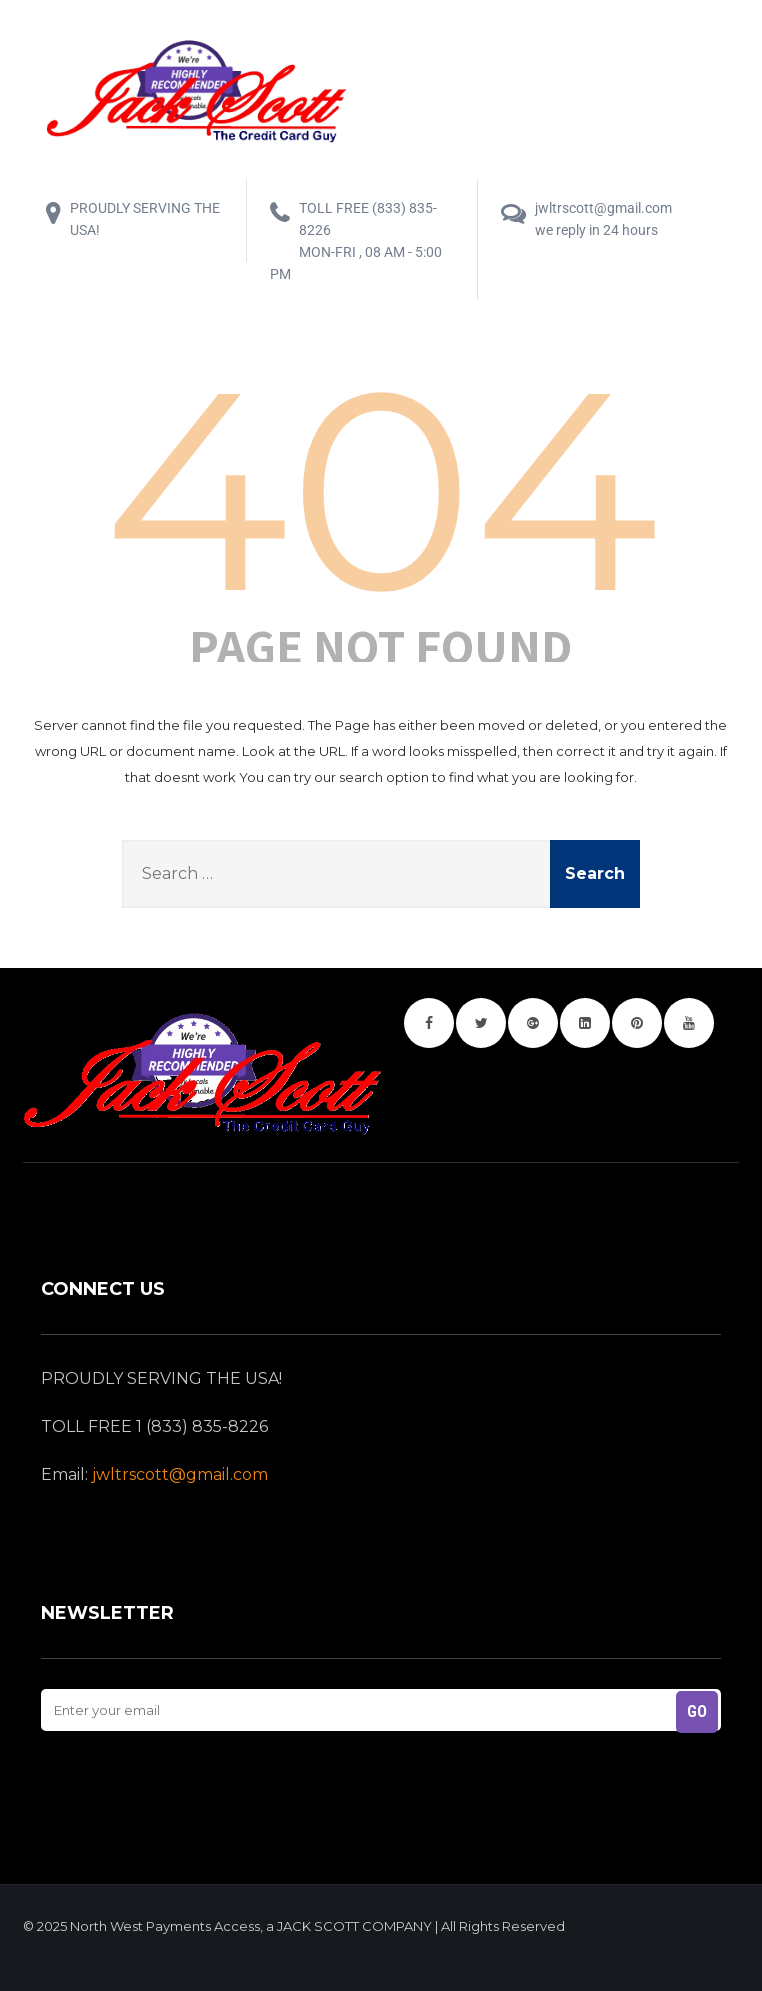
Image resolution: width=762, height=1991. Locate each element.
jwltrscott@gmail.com (180, 1474)
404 (380, 489)
